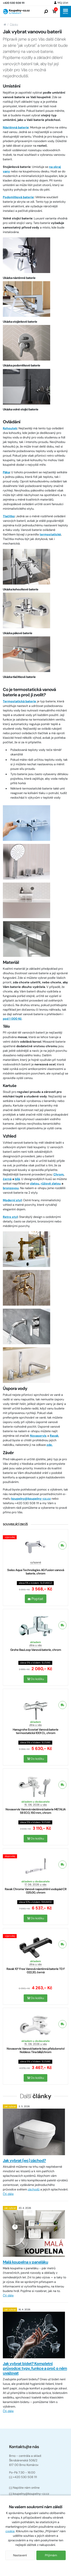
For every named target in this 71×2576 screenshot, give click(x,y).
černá (7, 1179)
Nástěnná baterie (16, 127)
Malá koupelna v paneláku (25, 2262)
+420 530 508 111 (23, 2477)
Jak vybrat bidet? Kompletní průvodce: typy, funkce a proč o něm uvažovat (35, 2368)
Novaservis (38, 1436)
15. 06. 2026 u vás (35, 1804)
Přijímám (51, 2555)
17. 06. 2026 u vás (35, 1884)
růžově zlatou (51, 1183)
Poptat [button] (35, 1598)
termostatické (50, 534)
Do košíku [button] (35, 1679)
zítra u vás (35, 1645)
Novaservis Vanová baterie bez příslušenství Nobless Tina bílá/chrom (35, 2050)
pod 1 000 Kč (12, 1019)
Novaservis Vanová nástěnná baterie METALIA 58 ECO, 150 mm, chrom (35, 1811)
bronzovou (11, 1188)
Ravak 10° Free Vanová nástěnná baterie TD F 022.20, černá (35, 1970)
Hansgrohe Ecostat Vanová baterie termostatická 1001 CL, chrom (35, 1731)
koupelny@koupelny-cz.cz (31, 1499)
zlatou (34, 1183)
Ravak (54, 1436)
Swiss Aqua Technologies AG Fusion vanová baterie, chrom (35, 1571)
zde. (50, 1445)
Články (14, 24)
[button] (46, 11)
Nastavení (20, 2555)
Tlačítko (9, 516)
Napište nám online (24, 2488)
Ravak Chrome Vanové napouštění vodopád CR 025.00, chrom (35, 1890)
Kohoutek (10, 428)
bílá (17, 1179)
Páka (6, 472)
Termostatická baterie (19, 701)
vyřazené (35, 1562)
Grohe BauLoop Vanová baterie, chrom (35, 1650)
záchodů (34, 2189)
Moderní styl (12, 1200)
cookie (10, 2531)
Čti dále (8, 2194)
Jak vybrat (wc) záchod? (24, 2160)
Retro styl (10, 1217)
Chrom (58, 1174)
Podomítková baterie (18, 197)
